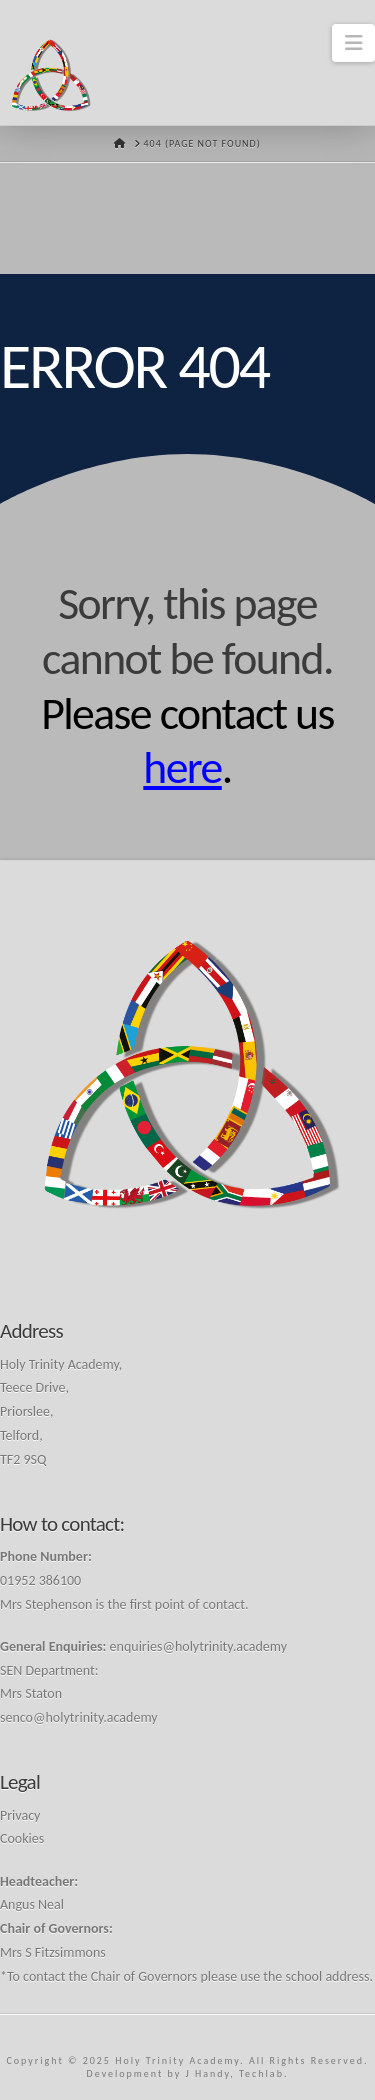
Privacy (20, 1815)
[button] (353, 43)
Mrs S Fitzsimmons (53, 1952)
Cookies (22, 1838)
